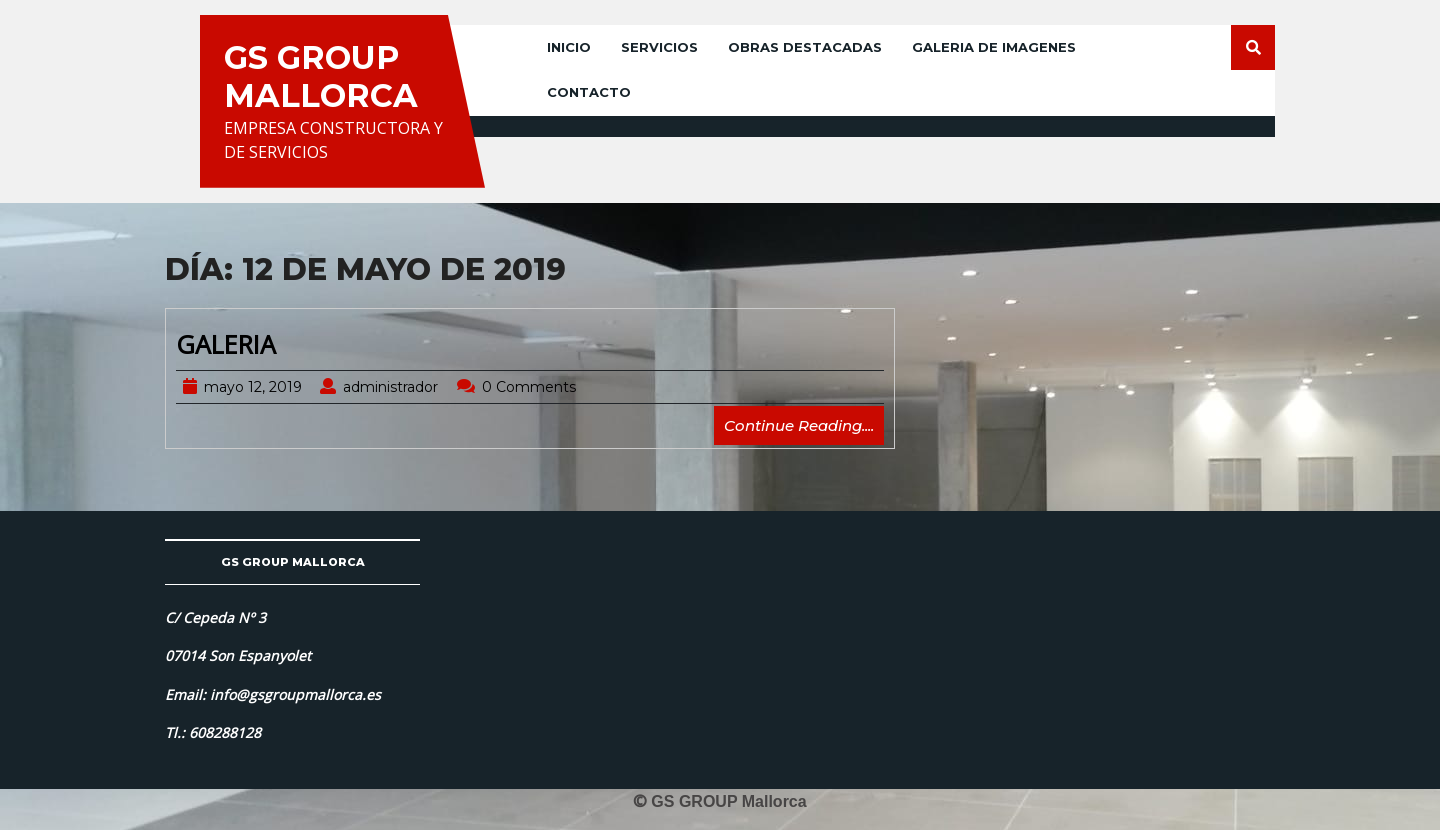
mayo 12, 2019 (253, 387)
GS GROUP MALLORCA (321, 76)
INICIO (569, 47)
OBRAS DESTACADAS (805, 47)
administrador (390, 387)
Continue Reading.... (804, 429)
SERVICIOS (659, 47)
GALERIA (226, 344)
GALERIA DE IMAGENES (994, 47)
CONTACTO (589, 92)
